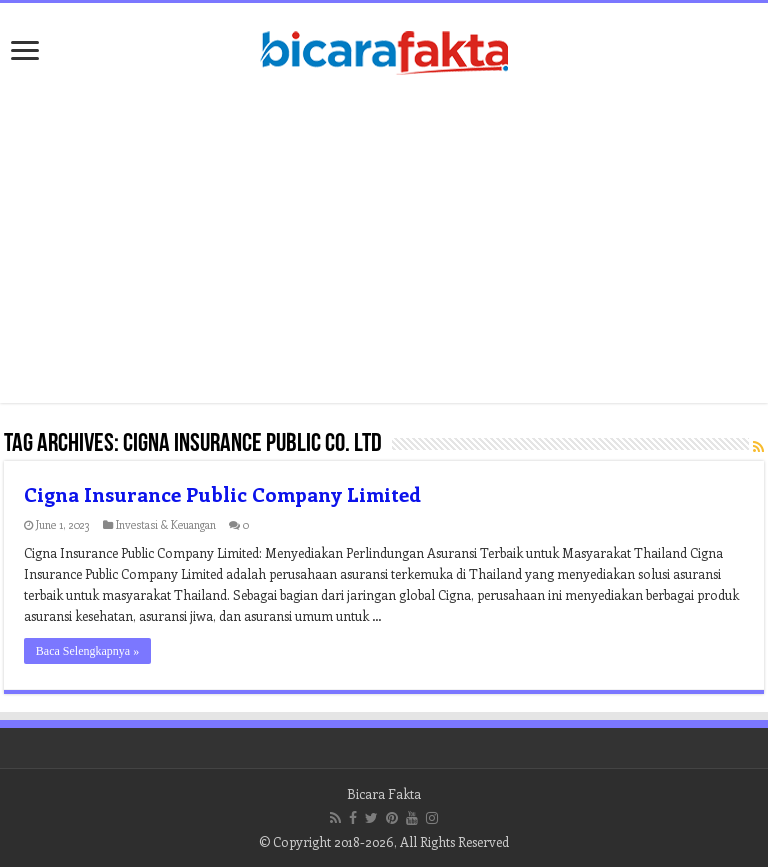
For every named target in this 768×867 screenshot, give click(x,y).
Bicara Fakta (384, 793)
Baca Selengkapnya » (87, 651)
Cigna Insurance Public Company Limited (222, 493)
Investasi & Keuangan (166, 524)
